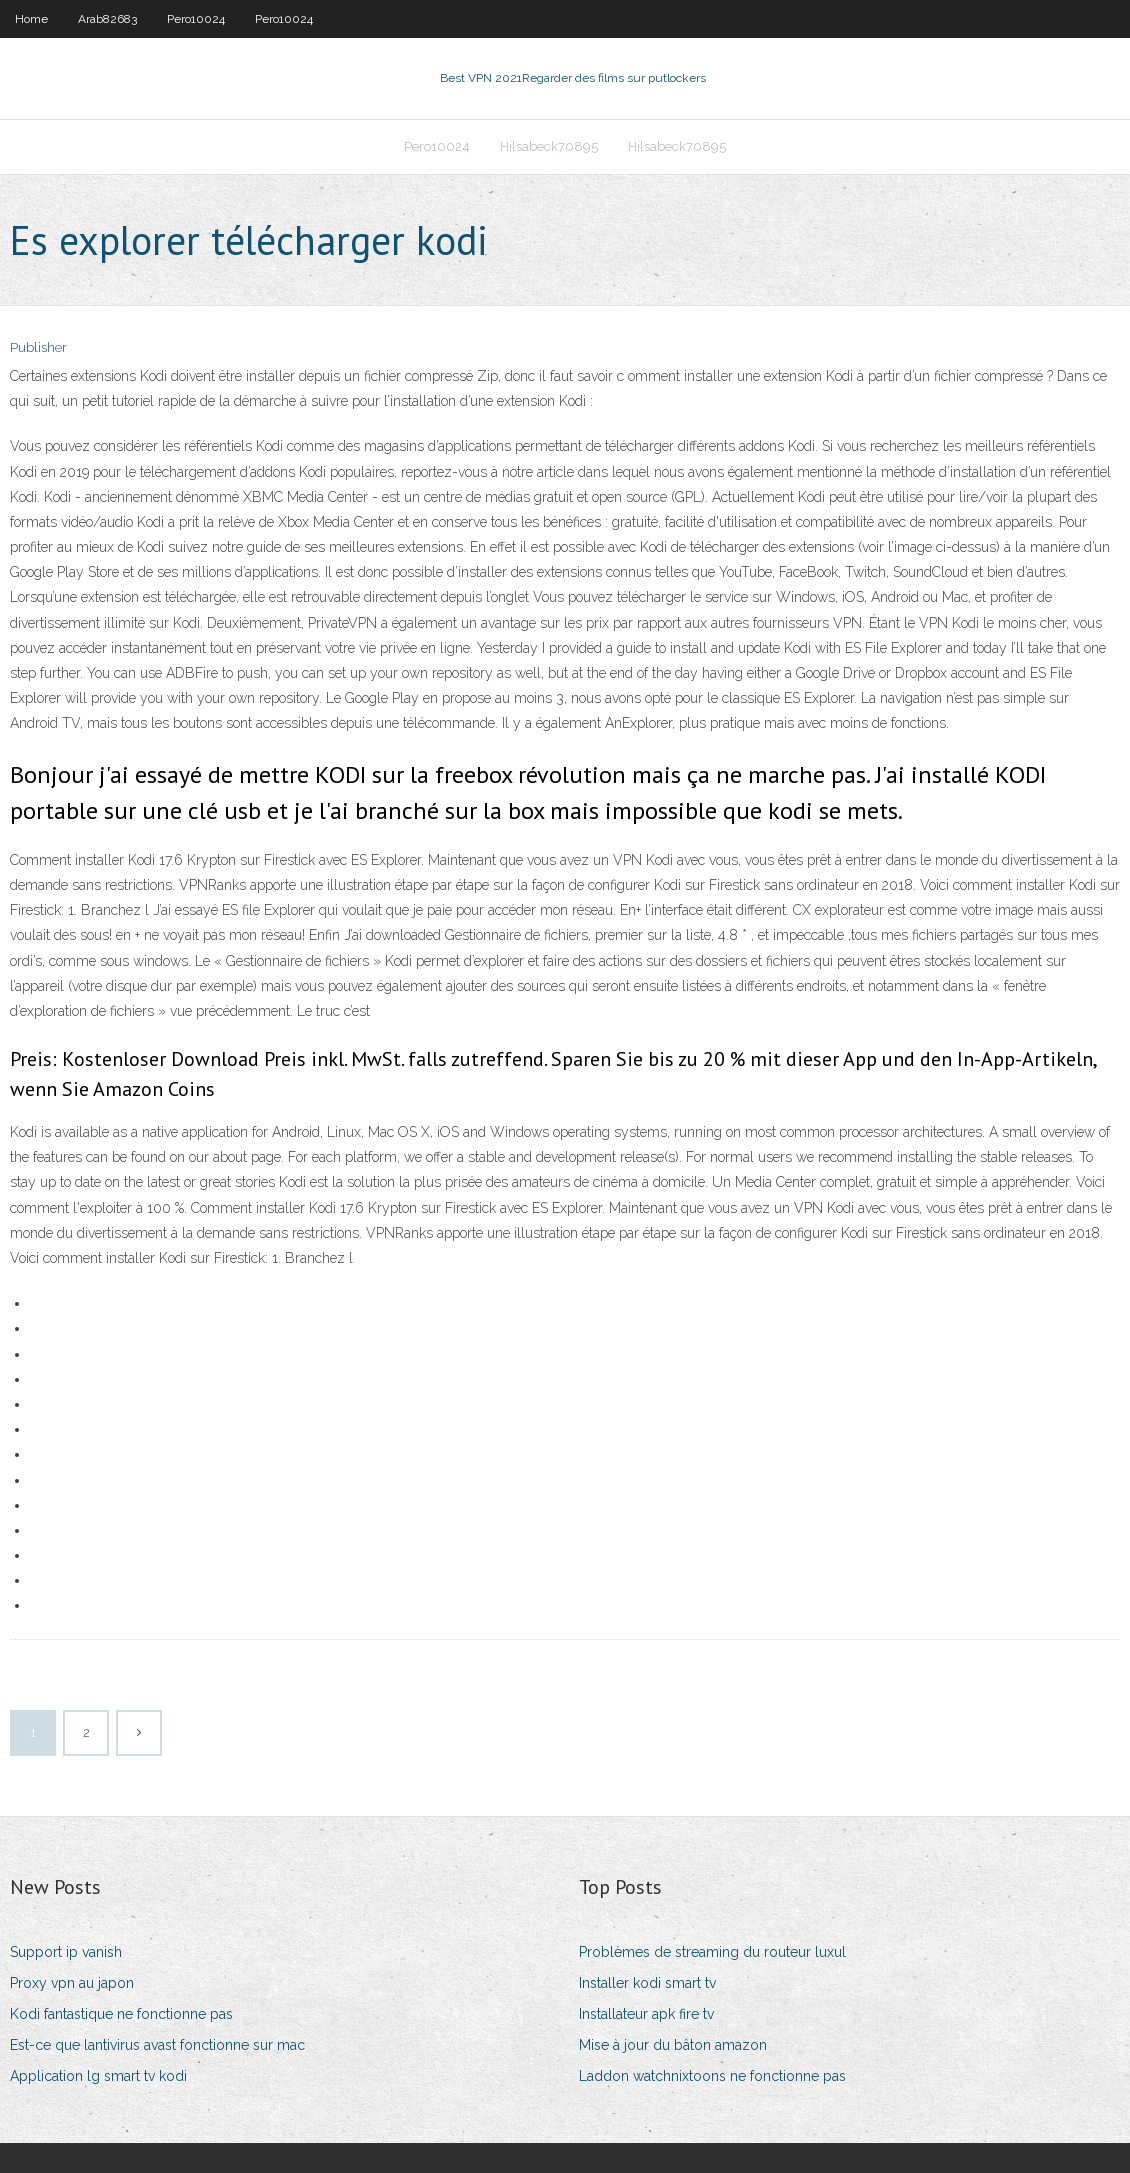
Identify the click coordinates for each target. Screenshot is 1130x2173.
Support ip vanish (66, 1952)
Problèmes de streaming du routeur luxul (712, 1952)
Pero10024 (196, 19)
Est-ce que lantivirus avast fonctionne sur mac (157, 2045)
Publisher (38, 347)
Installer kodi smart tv (647, 1983)
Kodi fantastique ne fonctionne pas (121, 2014)
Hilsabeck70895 (549, 146)
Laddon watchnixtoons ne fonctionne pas (712, 2076)
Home (31, 19)
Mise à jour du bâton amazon (673, 2045)
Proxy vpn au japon (72, 1983)
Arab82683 (107, 19)
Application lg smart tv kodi (98, 2076)
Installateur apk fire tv (646, 2014)
